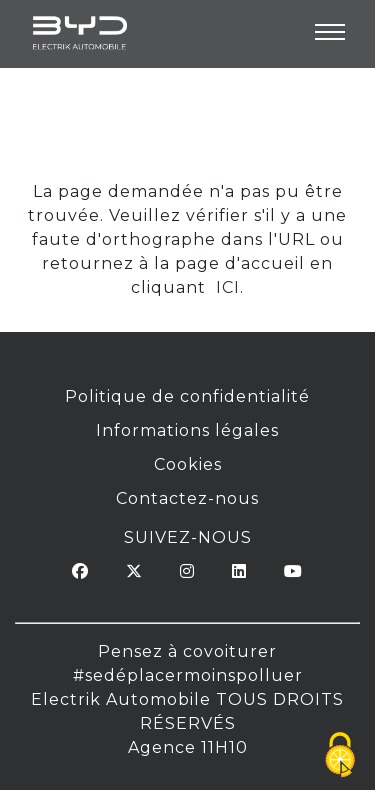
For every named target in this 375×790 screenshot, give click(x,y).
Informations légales (187, 430)
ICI (225, 287)
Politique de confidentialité (187, 396)
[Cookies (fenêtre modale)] (340, 756)
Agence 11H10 (188, 747)
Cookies (188, 464)
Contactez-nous (187, 498)
